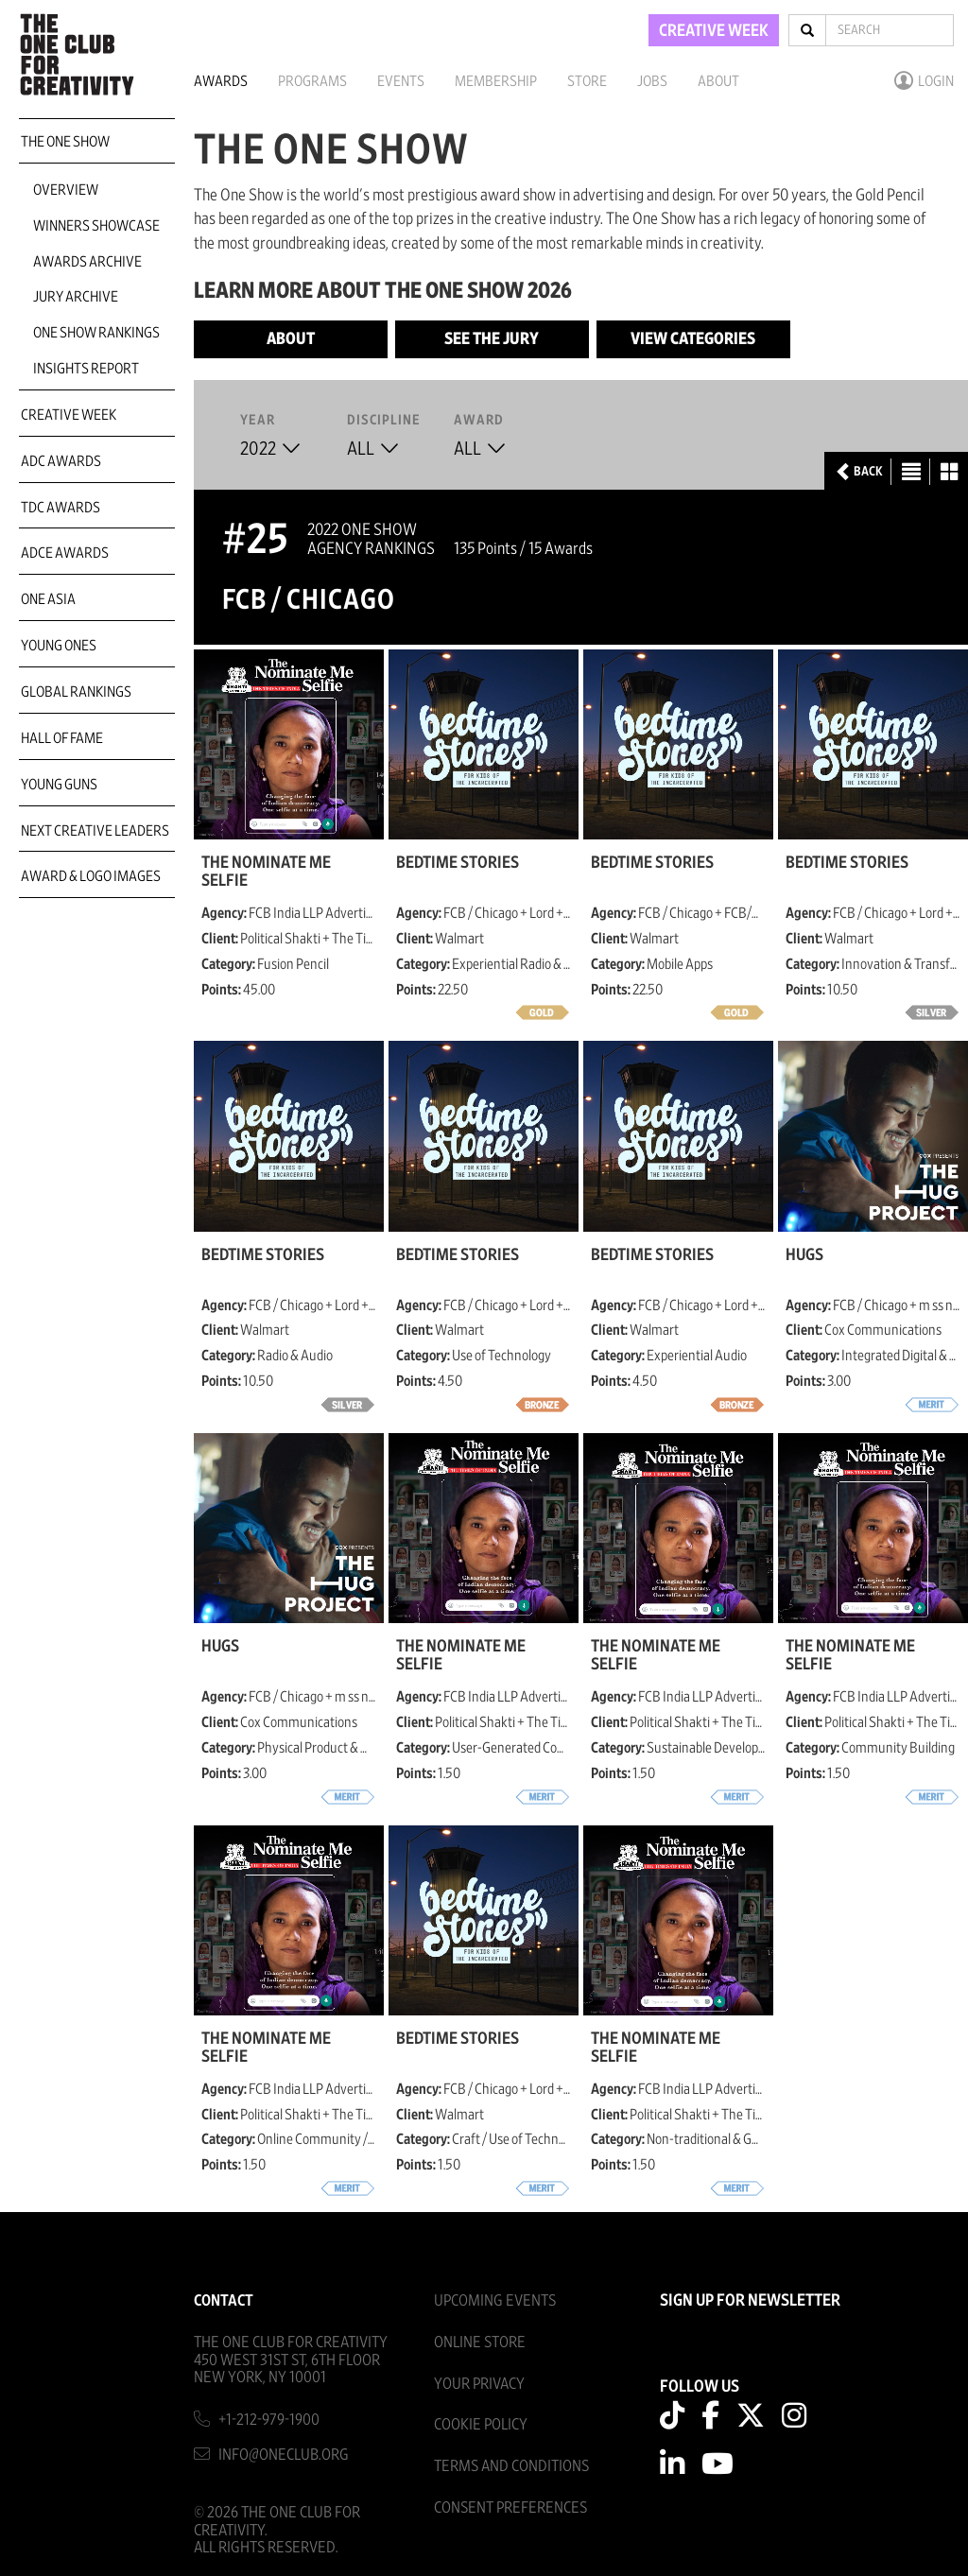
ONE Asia (48, 599)
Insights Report (86, 368)
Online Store (480, 2342)
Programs (312, 81)
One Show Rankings (96, 332)
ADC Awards (61, 461)
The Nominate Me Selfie (266, 872)
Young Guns (59, 784)
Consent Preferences (510, 2507)
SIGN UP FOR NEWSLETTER (750, 2300)
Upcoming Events (495, 2300)
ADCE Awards (65, 553)
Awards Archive (87, 261)
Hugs (804, 1255)
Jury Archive (75, 296)
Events (400, 81)
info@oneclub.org (283, 2454)
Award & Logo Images (91, 876)
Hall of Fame (62, 738)
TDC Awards (60, 507)
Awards (221, 81)
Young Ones (58, 645)
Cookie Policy (480, 2424)
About (718, 81)
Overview (65, 190)
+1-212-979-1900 (269, 2420)
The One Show (65, 141)
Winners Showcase (96, 225)
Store (587, 81)
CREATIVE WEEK (714, 31)
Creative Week (68, 415)
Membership (496, 81)
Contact (223, 2300)
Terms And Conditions (511, 2466)
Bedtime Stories (457, 863)
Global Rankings (76, 692)
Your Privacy (479, 2384)
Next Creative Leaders (95, 830)
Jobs (652, 81)
